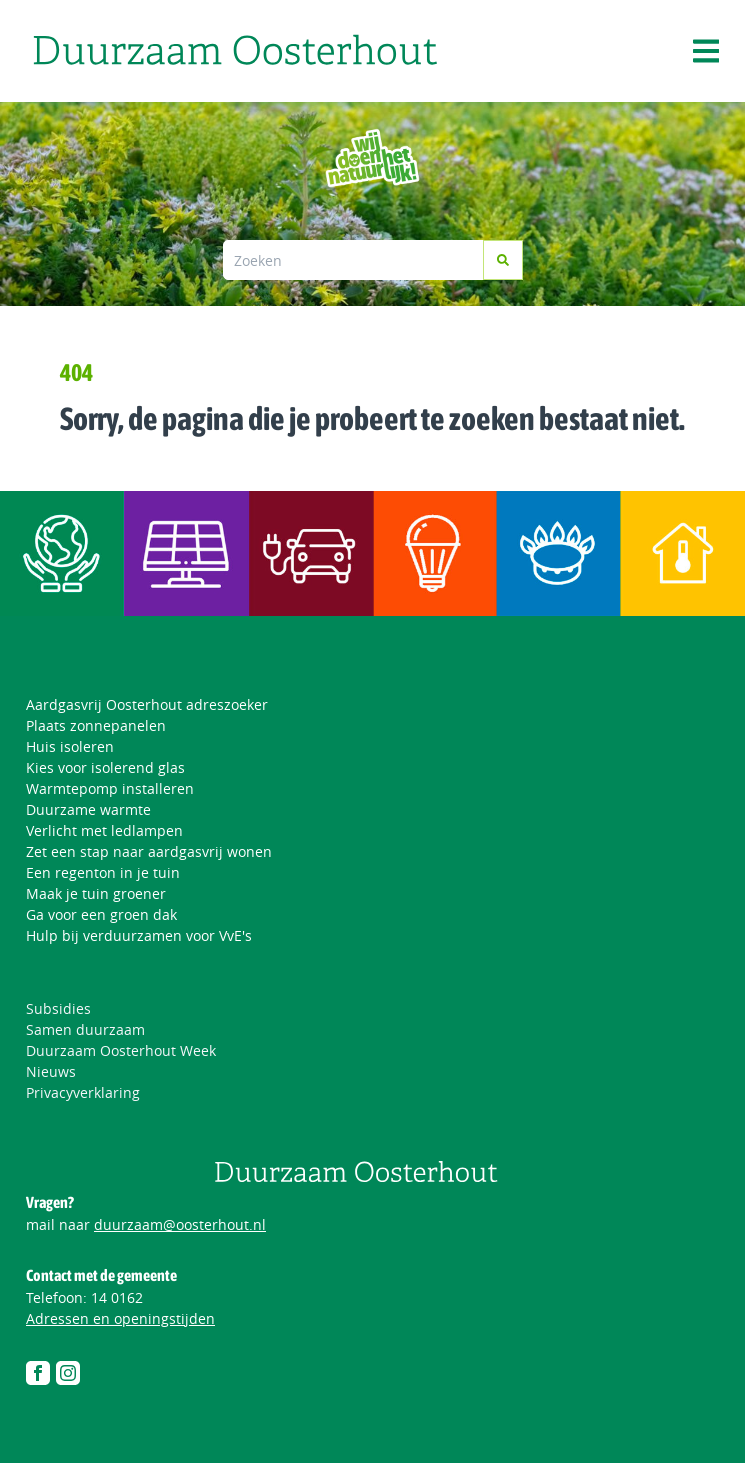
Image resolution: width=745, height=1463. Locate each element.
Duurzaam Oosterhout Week (121, 1050)
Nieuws (51, 1071)
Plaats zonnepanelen (96, 725)
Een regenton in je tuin (103, 872)
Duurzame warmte (88, 809)
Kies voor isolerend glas (105, 767)
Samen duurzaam (85, 1029)
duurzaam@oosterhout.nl (180, 1224)
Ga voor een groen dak (101, 914)
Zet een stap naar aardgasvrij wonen (149, 851)
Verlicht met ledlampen (104, 830)
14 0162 (117, 1297)
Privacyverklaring (83, 1092)
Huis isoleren (70, 746)
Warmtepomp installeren (110, 788)
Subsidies (58, 1008)
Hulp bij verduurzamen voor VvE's (139, 935)
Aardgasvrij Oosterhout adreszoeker (147, 704)
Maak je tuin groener (96, 893)
